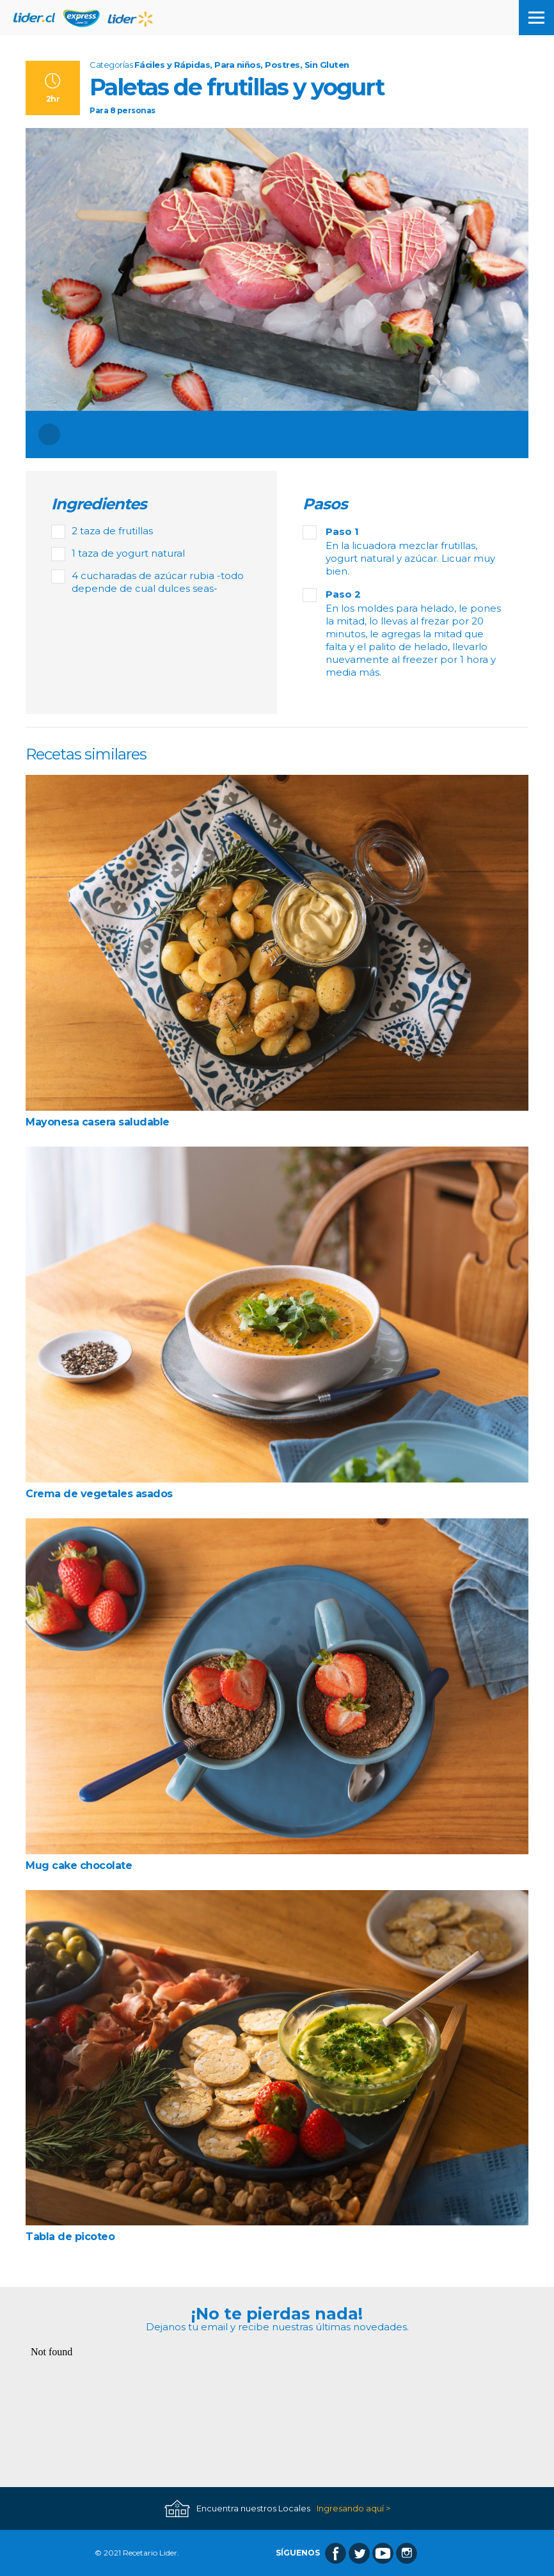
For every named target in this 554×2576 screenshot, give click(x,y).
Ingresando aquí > (353, 2508)
